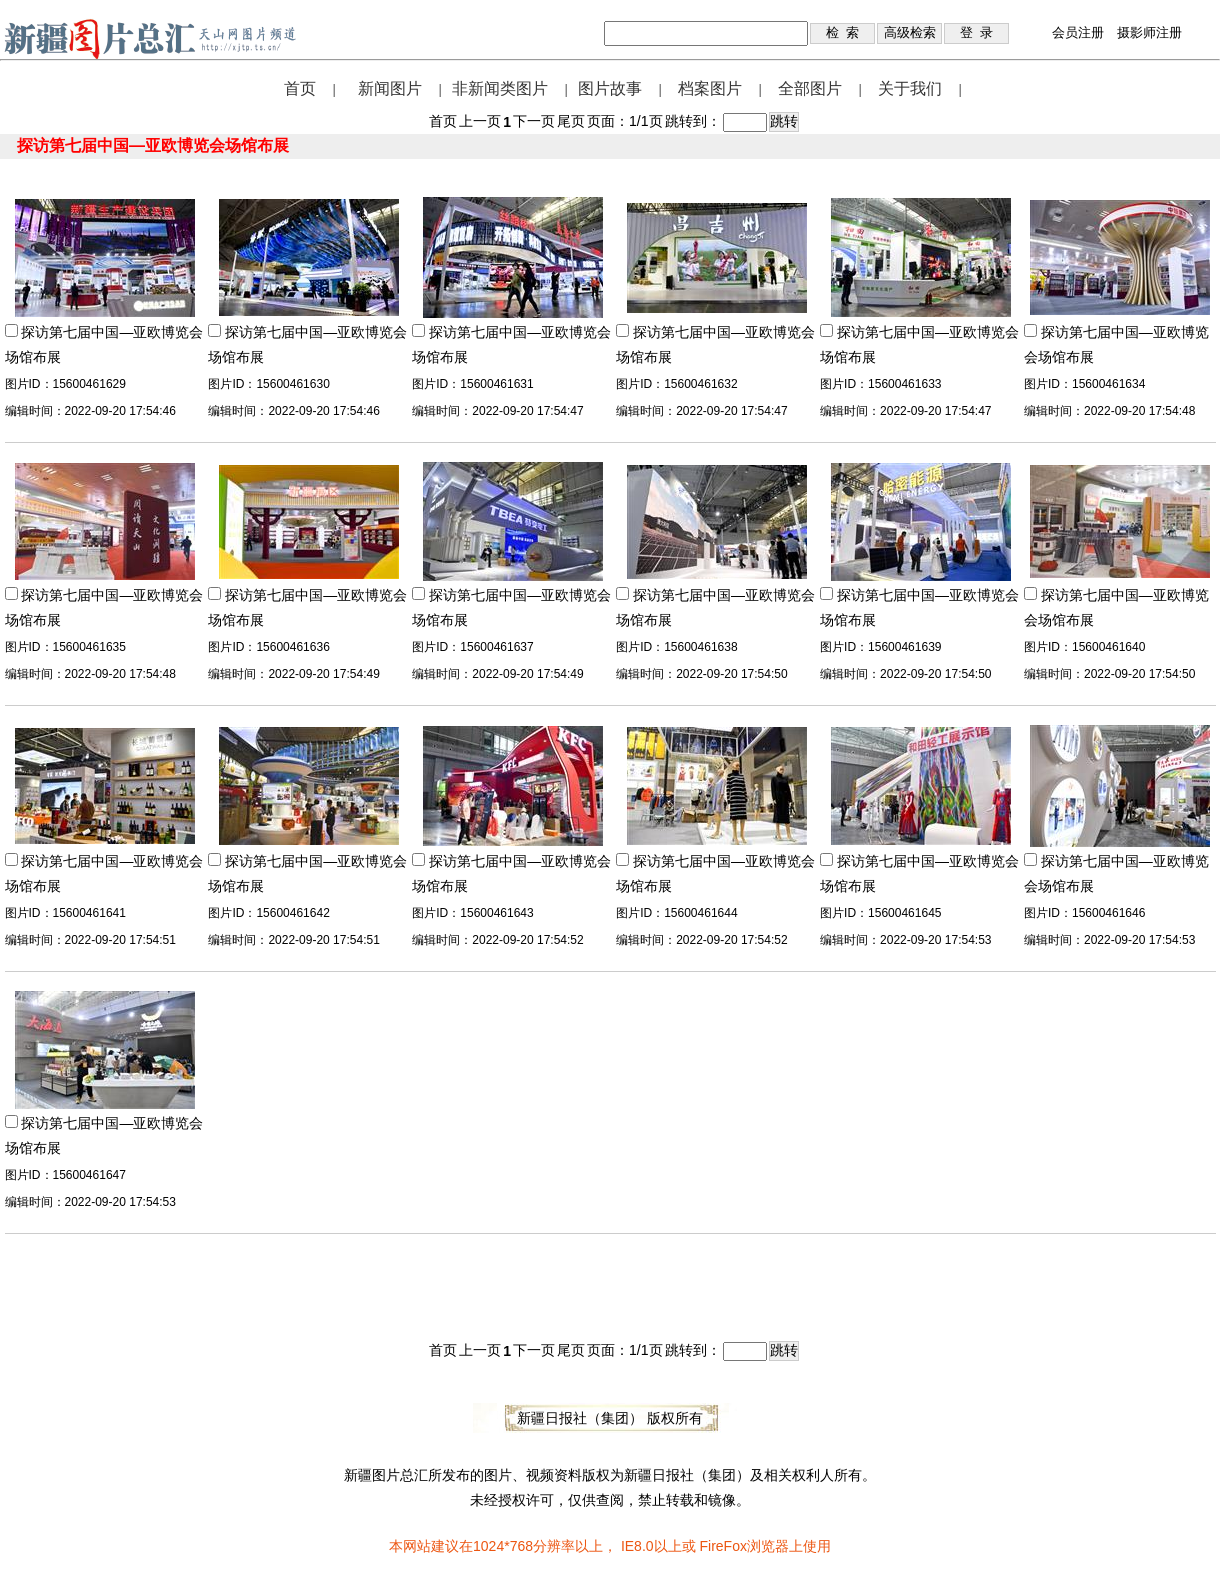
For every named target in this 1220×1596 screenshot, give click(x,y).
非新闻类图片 (500, 88)
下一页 (534, 121)
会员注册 (1078, 32)
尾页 (571, 121)
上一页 (480, 121)
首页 (300, 88)
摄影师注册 (1149, 32)
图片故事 (610, 88)
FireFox (722, 1546)
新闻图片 (390, 88)
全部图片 (810, 88)
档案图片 (710, 88)
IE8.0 (637, 1546)
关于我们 (910, 88)
